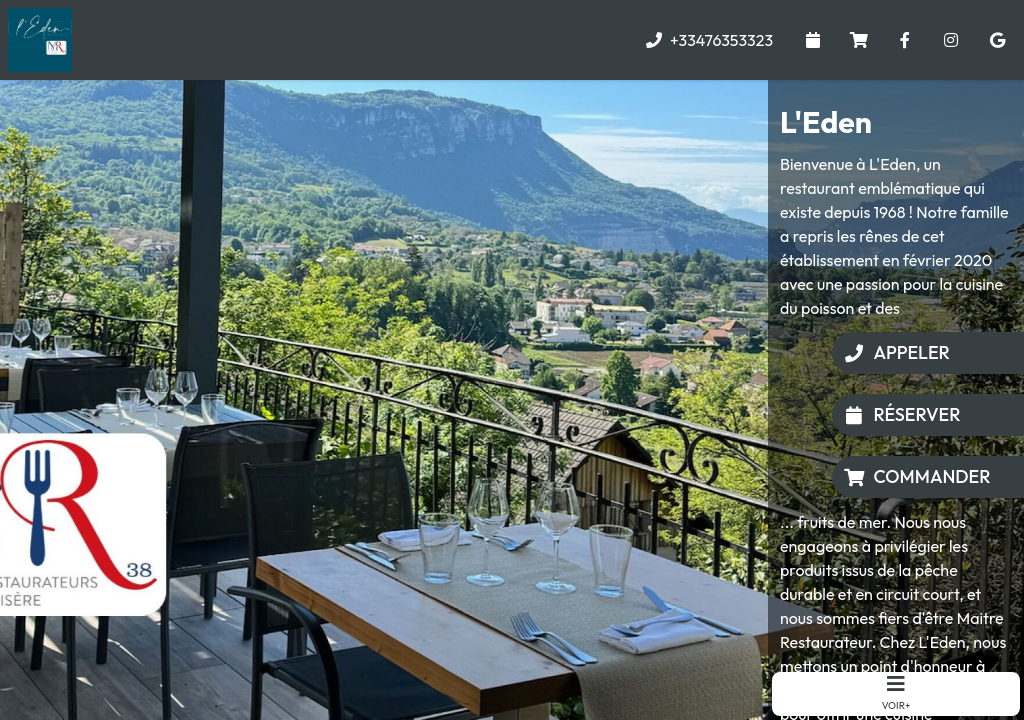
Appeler (896, 352)
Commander (917, 476)
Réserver (902, 414)
